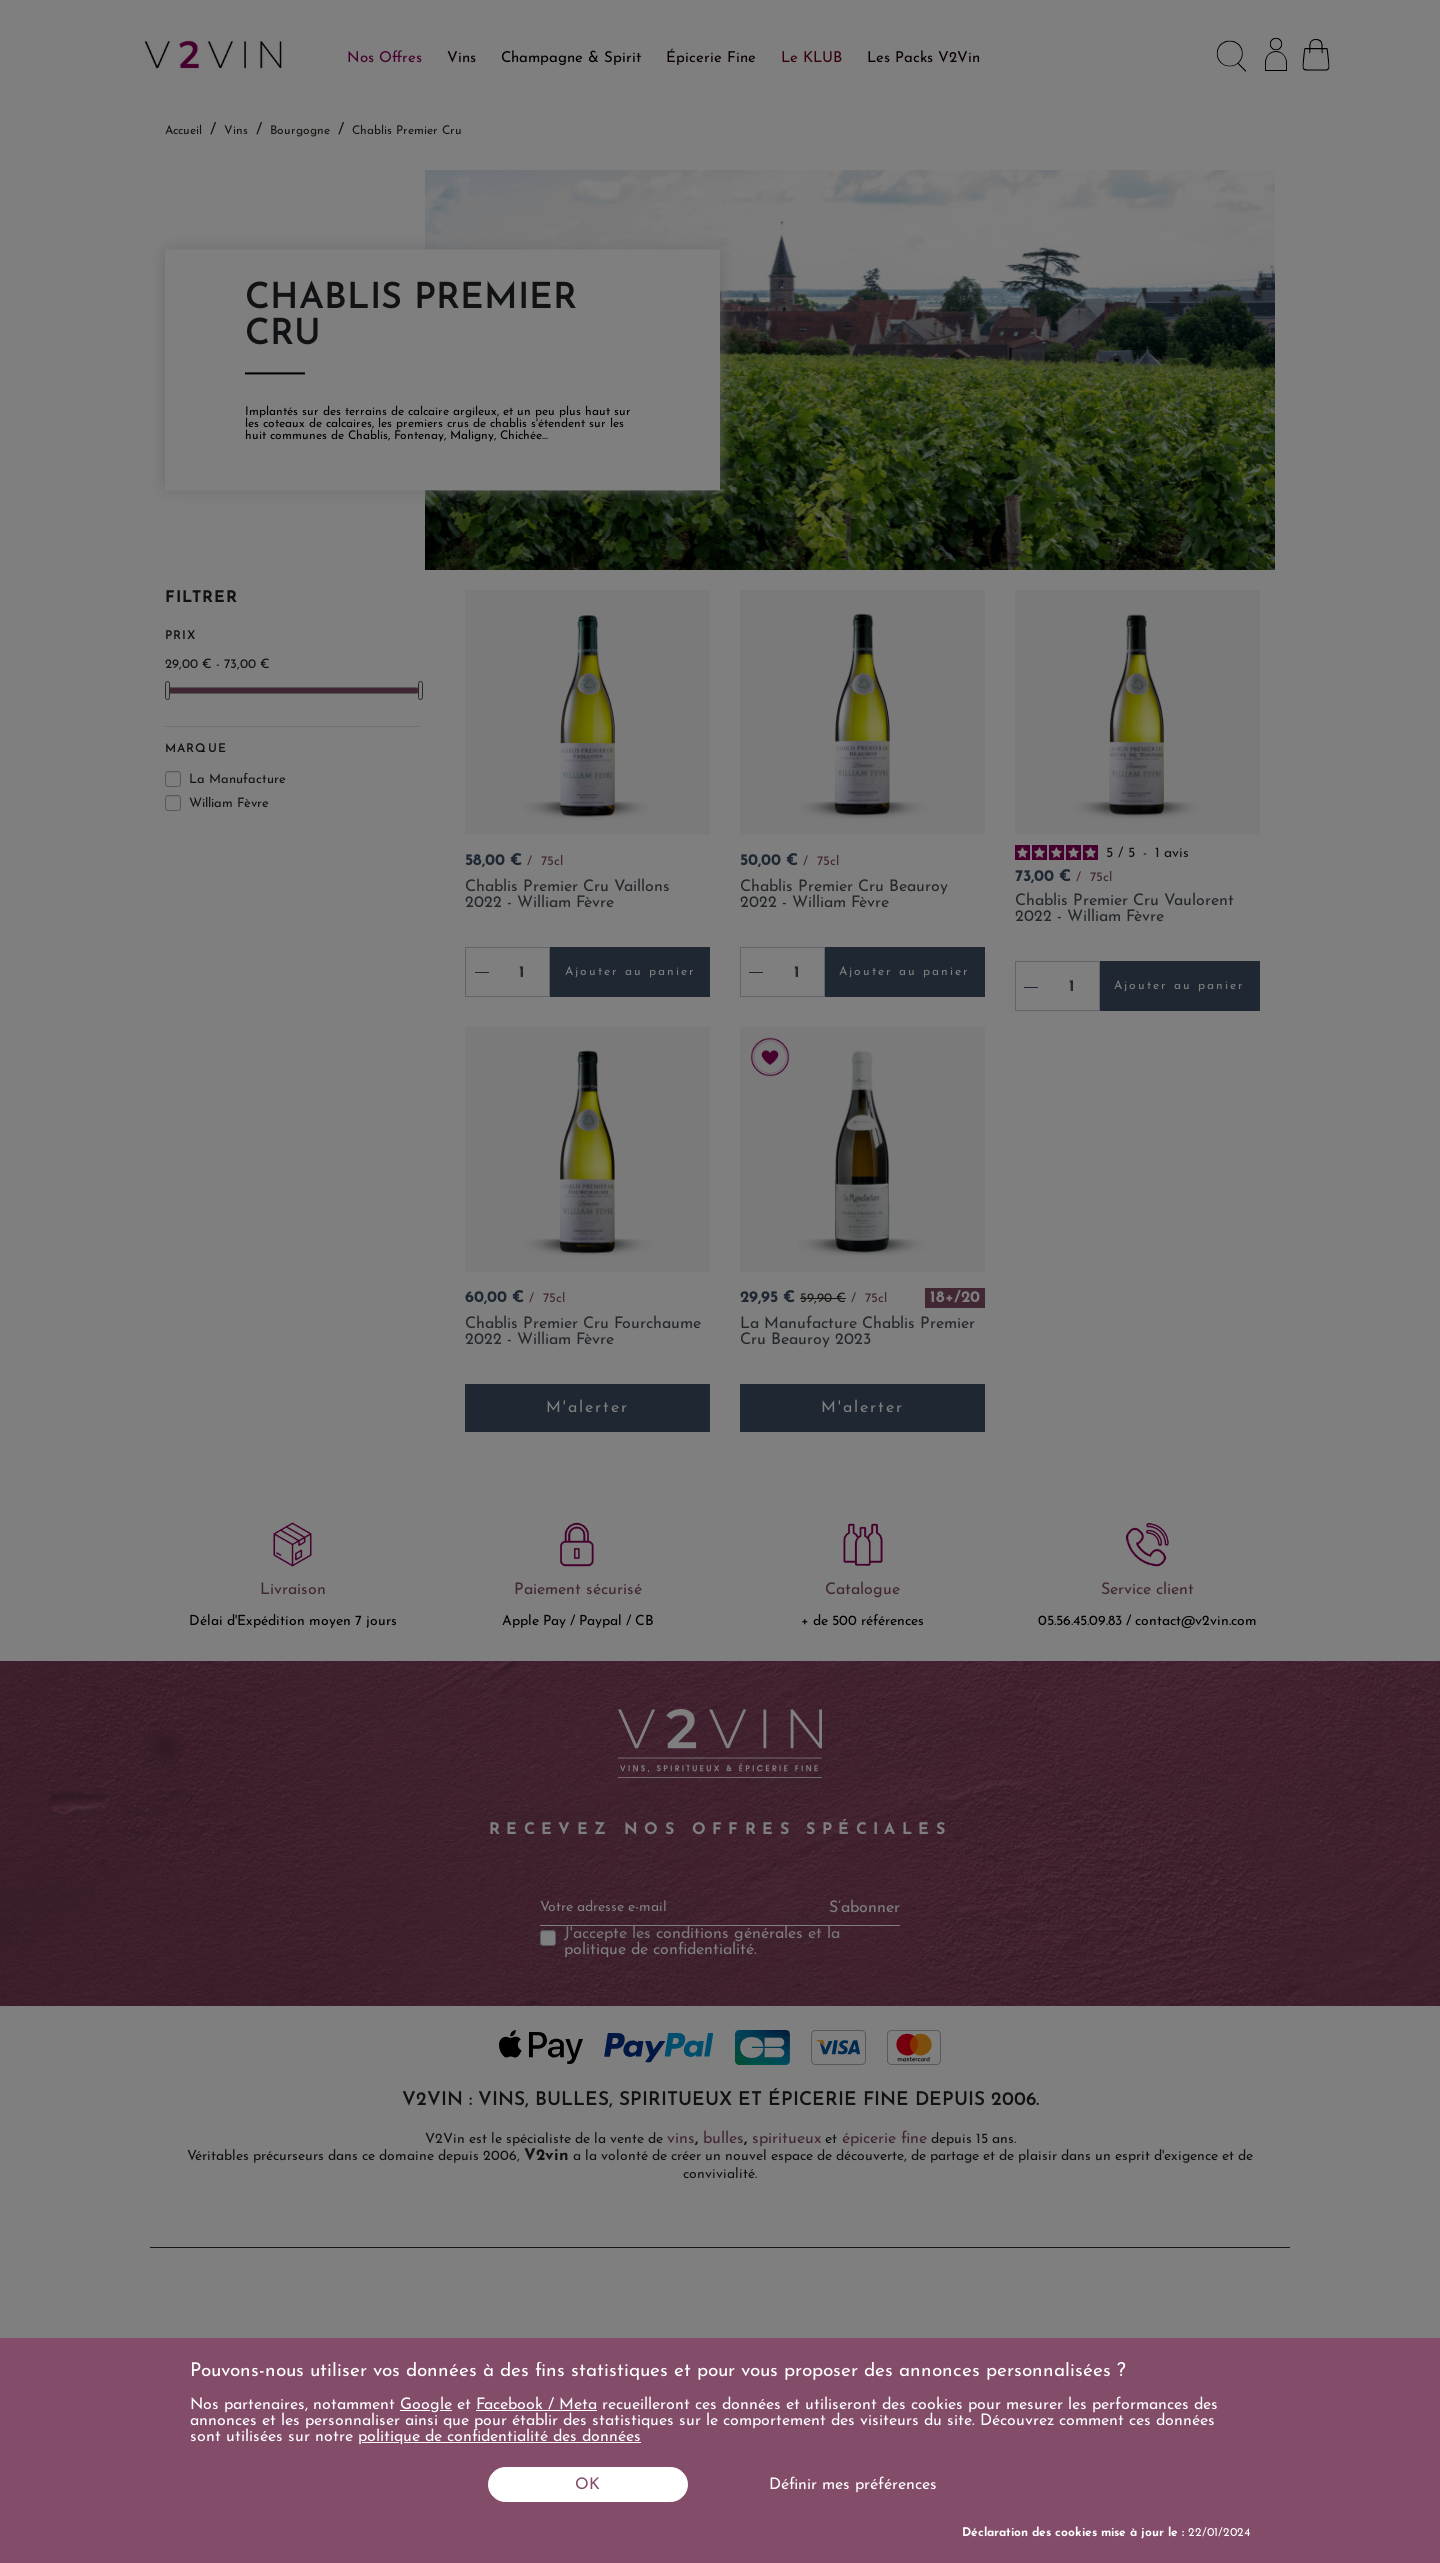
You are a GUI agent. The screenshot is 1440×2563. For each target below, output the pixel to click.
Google (426, 2405)
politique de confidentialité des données (499, 2437)
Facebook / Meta (536, 2405)
